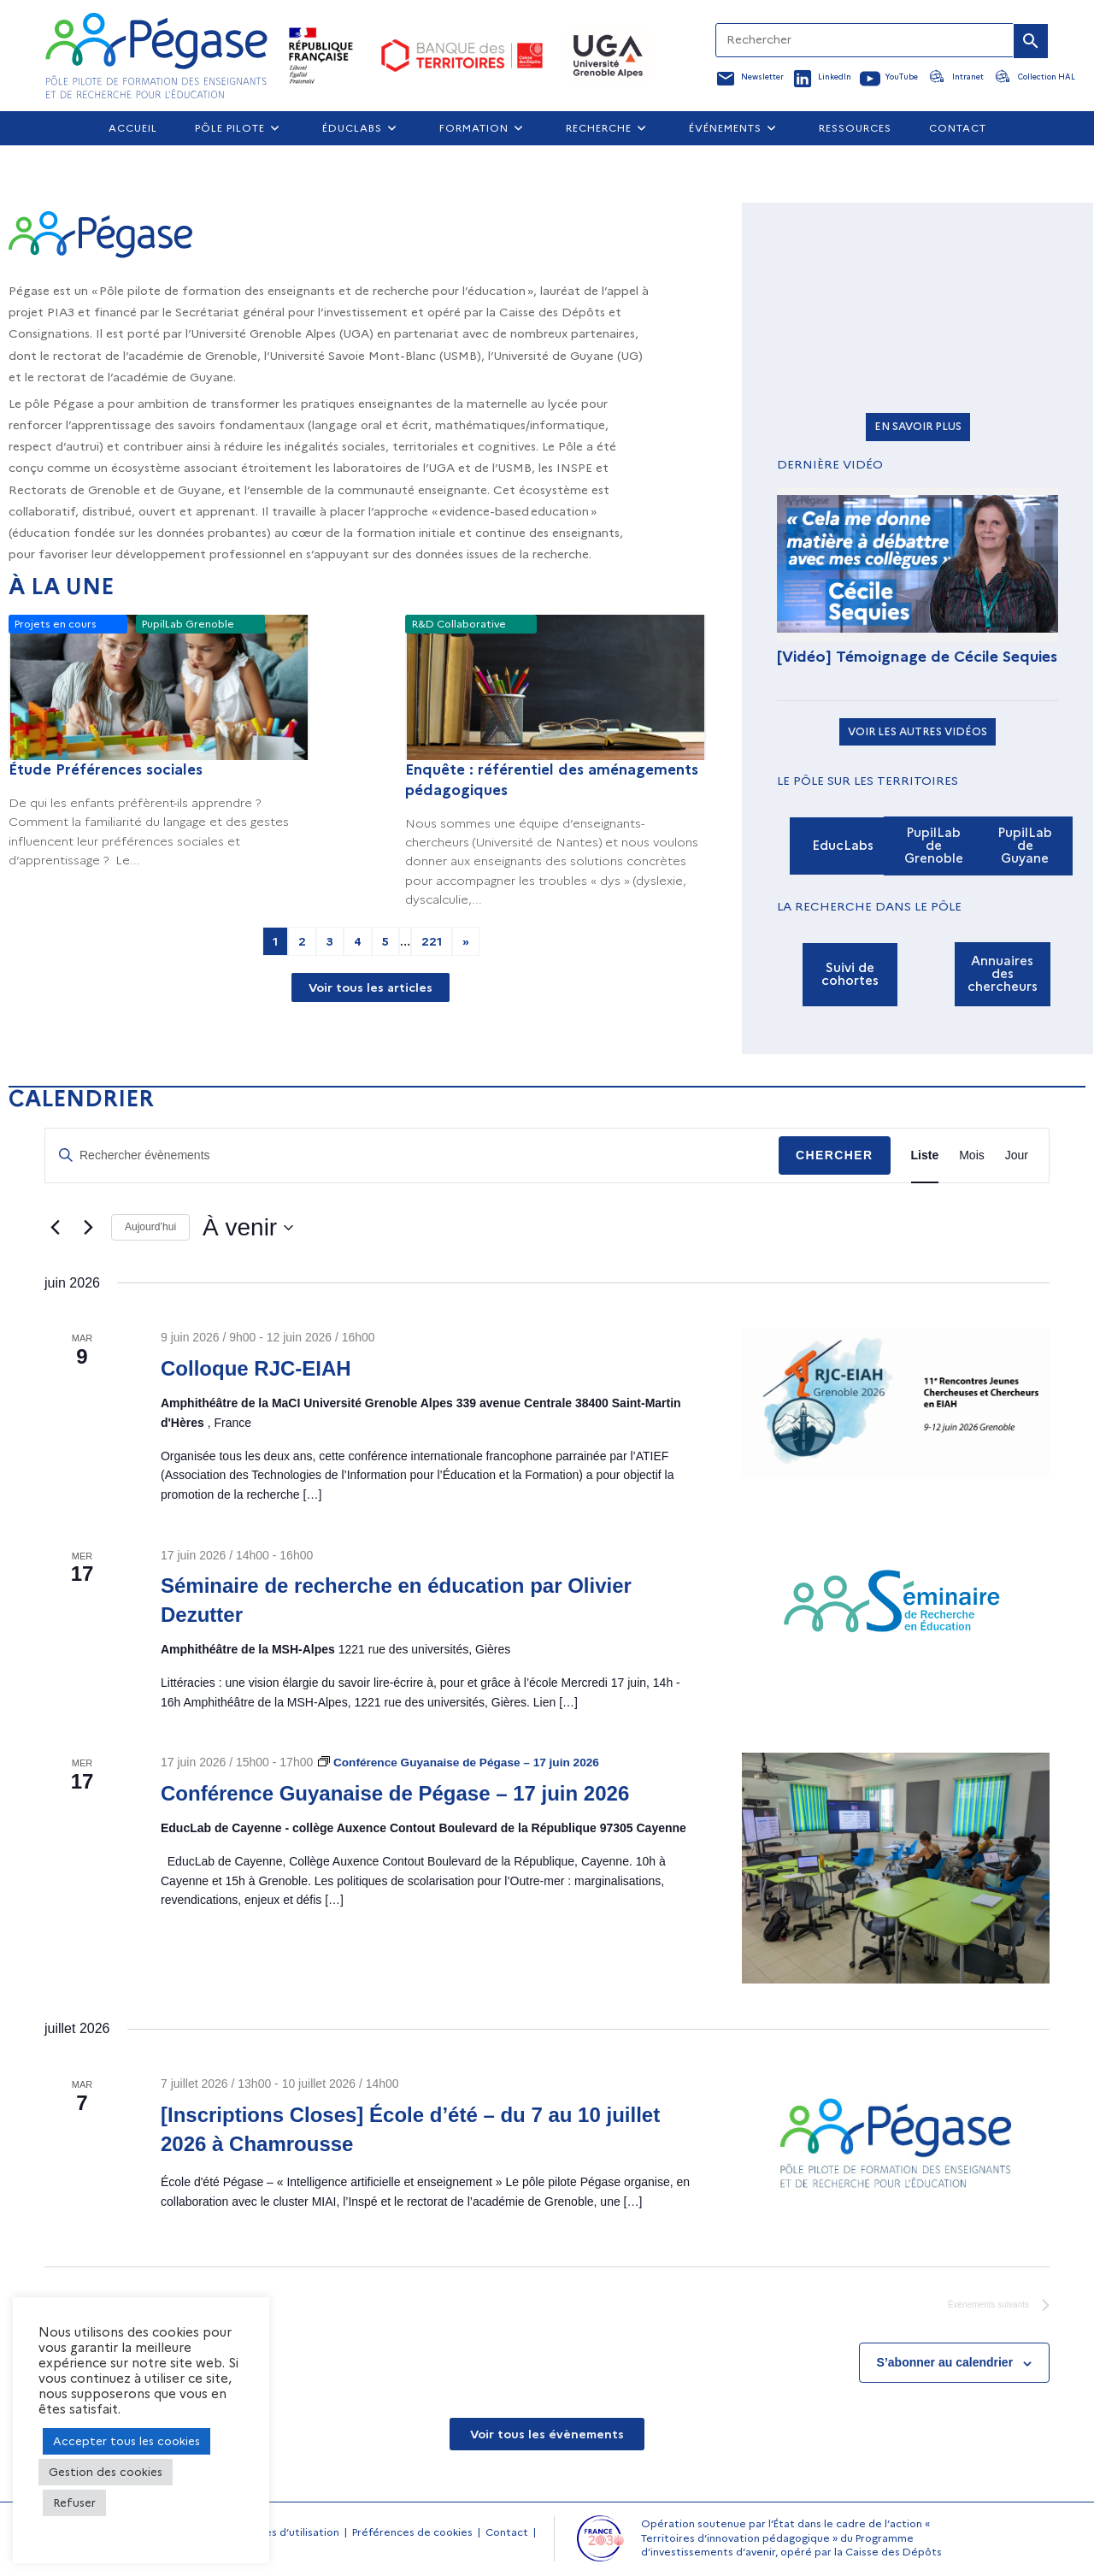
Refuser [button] (74, 2502)
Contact (506, 2533)
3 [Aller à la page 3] (329, 941)
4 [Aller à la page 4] (358, 941)
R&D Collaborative (459, 624)
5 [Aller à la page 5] (385, 941)
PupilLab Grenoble (188, 624)
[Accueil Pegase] (156, 55)
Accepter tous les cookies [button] (126, 2441)
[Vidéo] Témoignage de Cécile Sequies (917, 656)
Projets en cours (56, 624)
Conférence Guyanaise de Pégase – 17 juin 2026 (395, 1793)
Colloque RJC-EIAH (256, 1368)
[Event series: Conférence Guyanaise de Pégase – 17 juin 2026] (462, 1762)
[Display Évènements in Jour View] (1016, 1155)
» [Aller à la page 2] (465, 941)
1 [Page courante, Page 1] (275, 941)
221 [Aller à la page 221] (431, 941)
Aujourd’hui (150, 1227)
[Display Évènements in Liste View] (925, 1155)
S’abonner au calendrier (945, 2364)
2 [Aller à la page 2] (302, 941)
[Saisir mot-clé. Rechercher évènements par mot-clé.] (412, 1155)
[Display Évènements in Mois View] (972, 1155)
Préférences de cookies (412, 2533)
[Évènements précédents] (54, 1227)
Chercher (834, 1155)
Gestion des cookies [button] (105, 2472)
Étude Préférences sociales (106, 769)
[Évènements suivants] (88, 1227)
